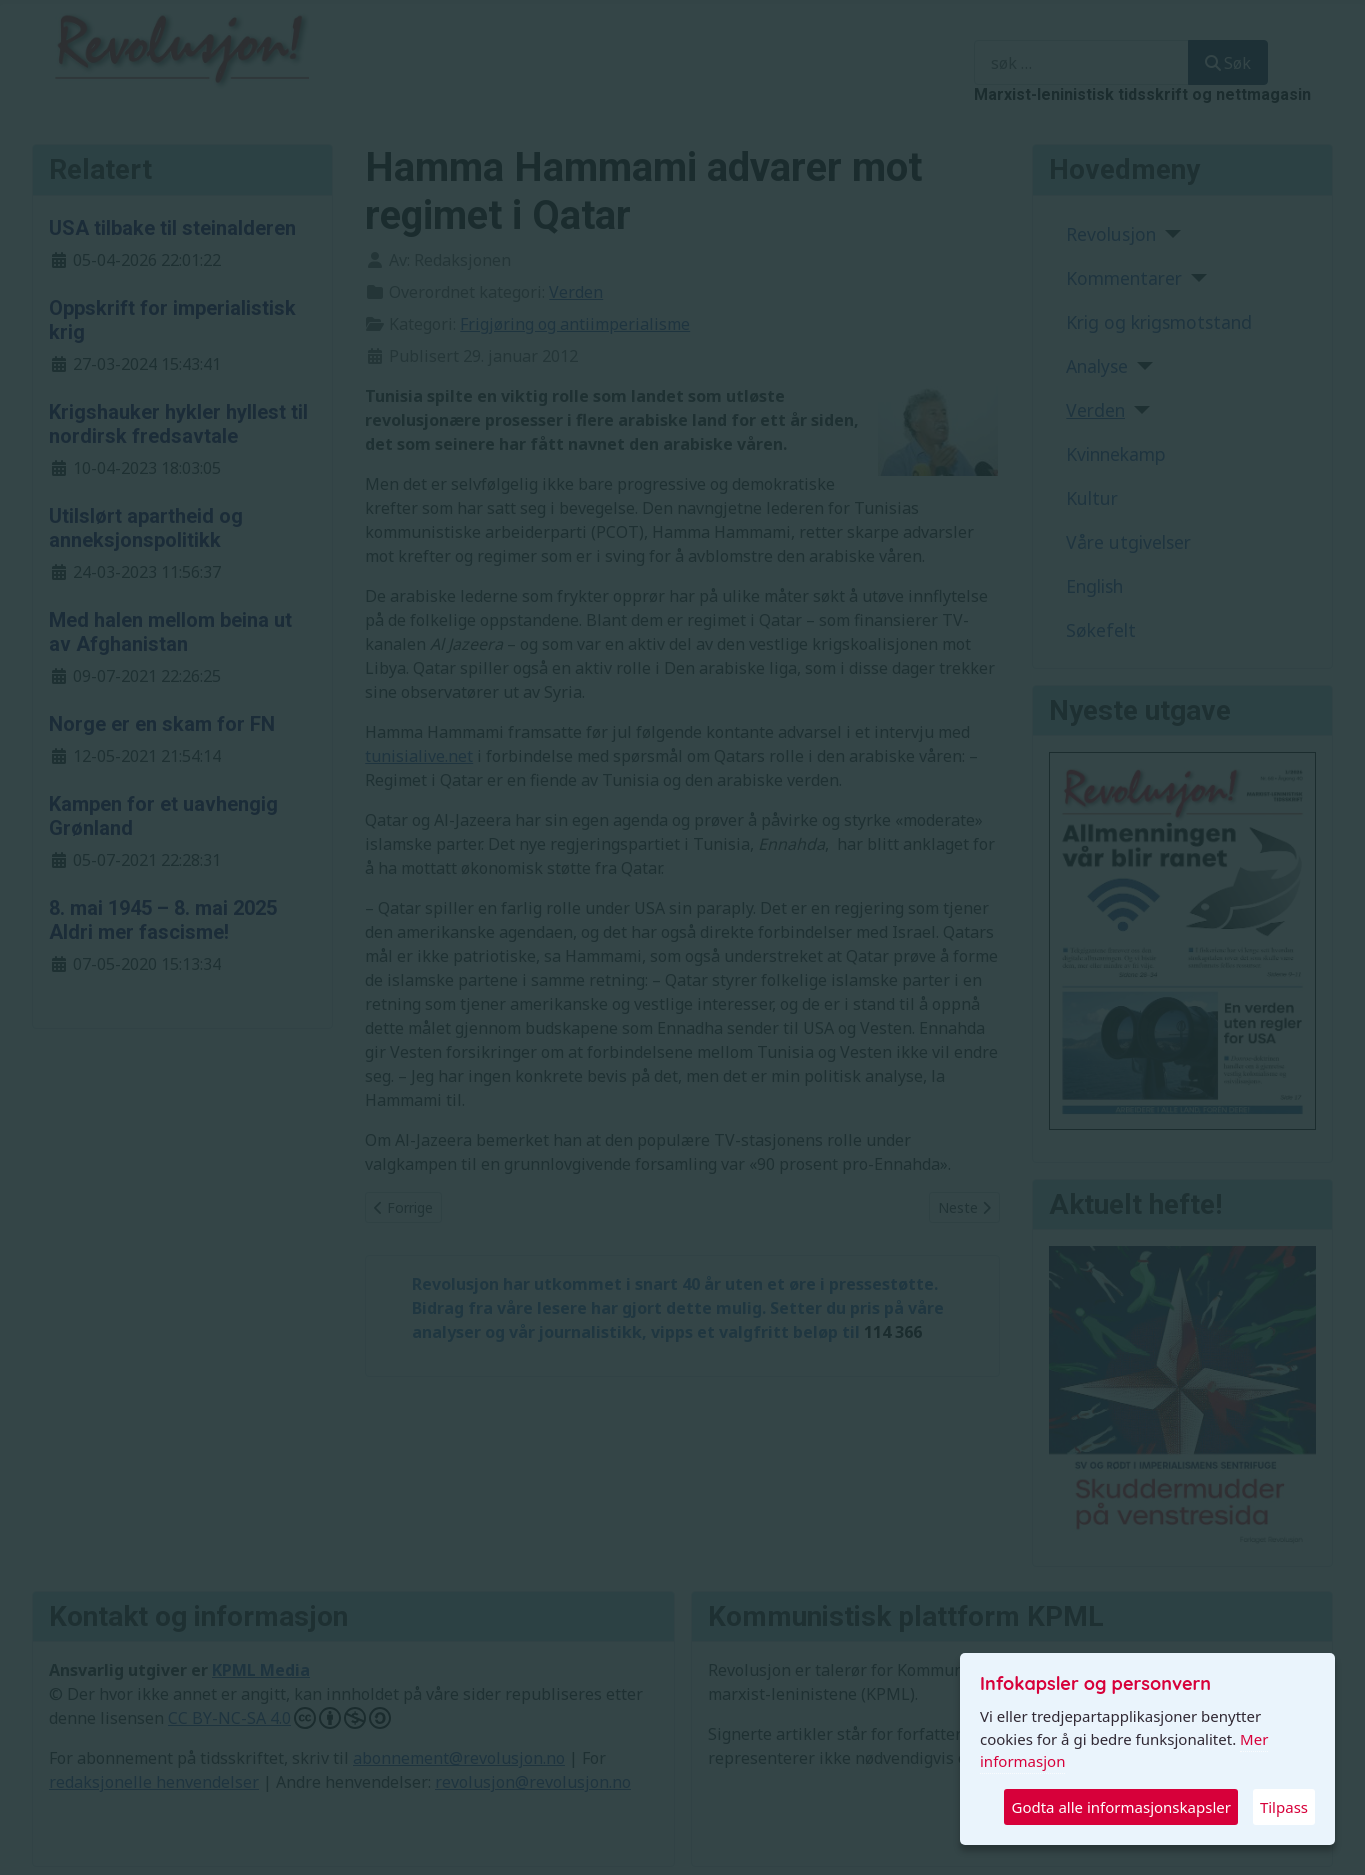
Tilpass (1284, 1807)
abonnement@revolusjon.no (459, 1758)
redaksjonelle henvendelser (154, 1782)
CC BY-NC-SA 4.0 (279, 1718)
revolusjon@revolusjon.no (533, 1782)
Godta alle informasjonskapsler (1120, 1807)
